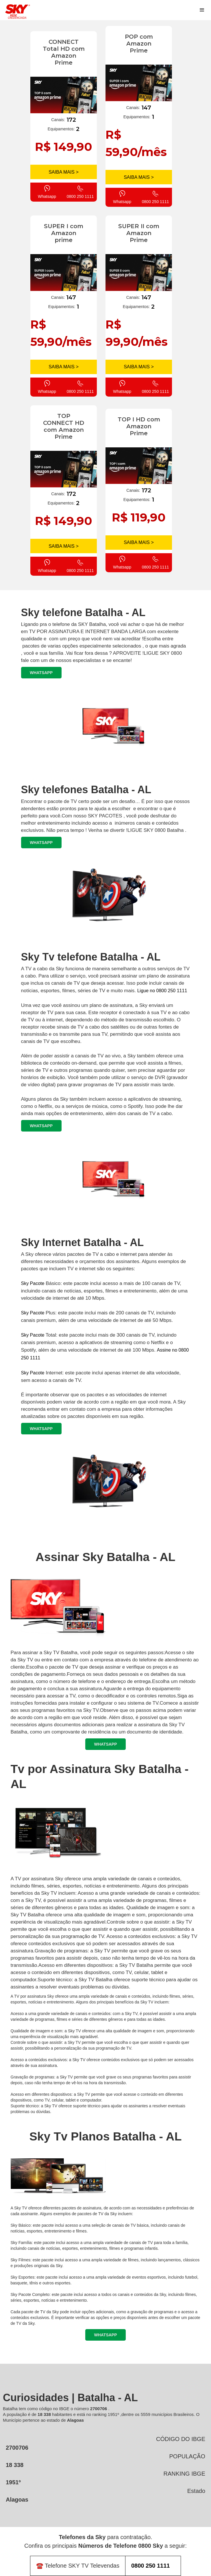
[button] (202, 10)
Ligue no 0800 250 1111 (162, 990)
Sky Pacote (33, 1283)
